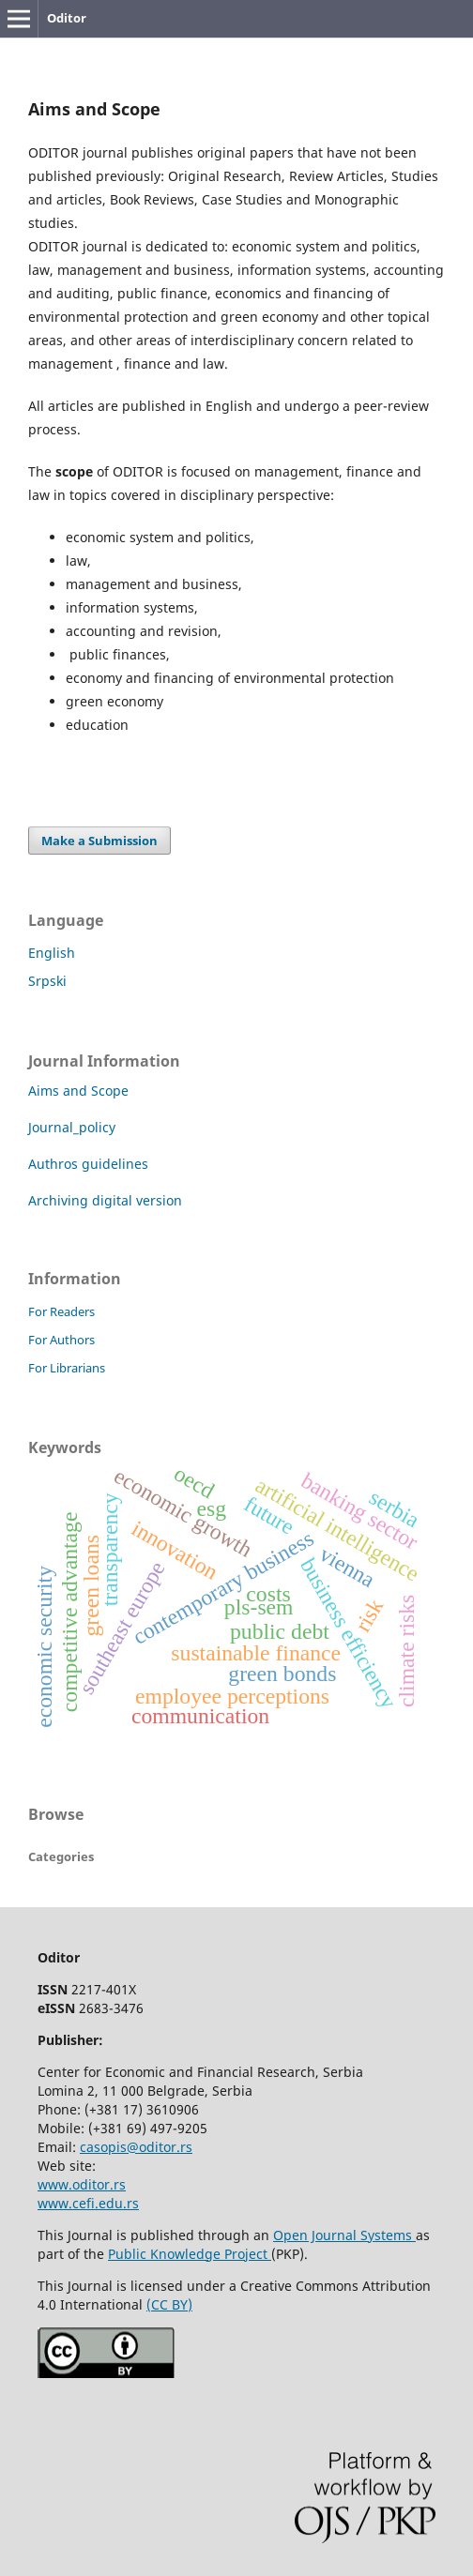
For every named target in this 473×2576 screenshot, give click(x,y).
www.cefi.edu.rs (88, 2203)
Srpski (47, 981)
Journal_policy (71, 1127)
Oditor (66, 17)
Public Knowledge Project (189, 2254)
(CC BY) (169, 2304)
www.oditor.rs (82, 2184)
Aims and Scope (78, 1090)
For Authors (61, 1339)
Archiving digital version (110, 1200)
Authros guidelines (88, 1164)
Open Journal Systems (344, 2235)
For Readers (61, 1311)
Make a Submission (99, 840)
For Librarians (66, 1367)
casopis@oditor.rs (136, 2147)
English (51, 953)
